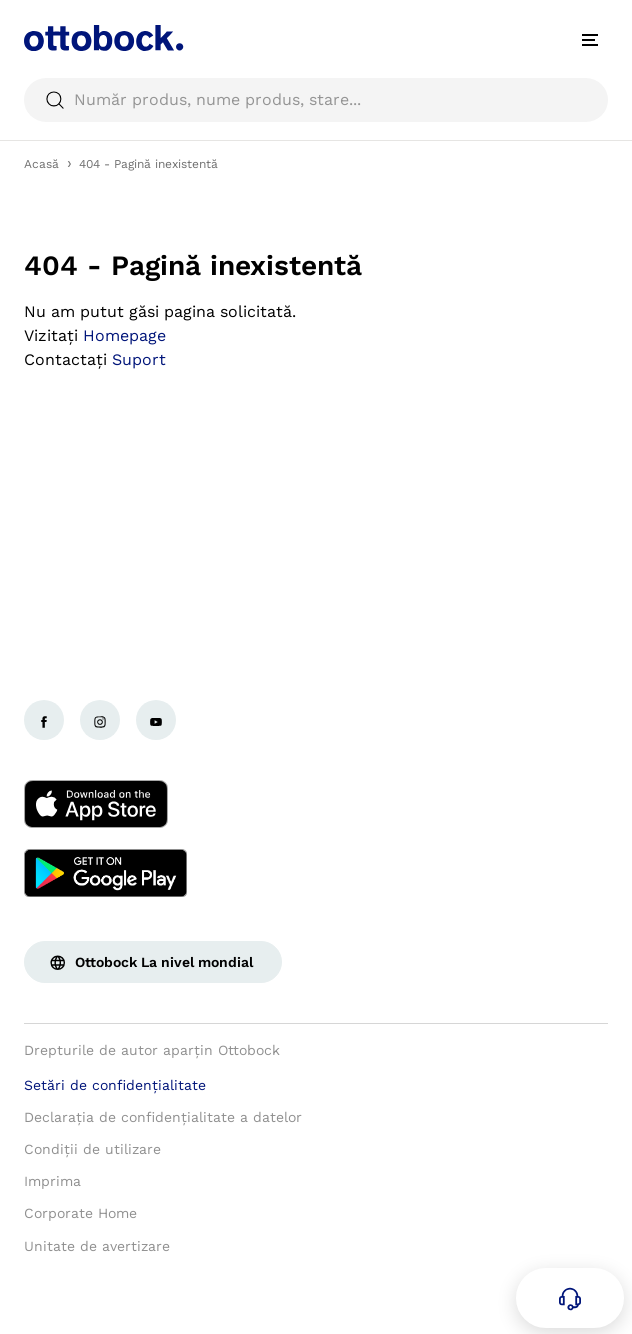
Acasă (41, 164)
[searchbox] (316, 100)
